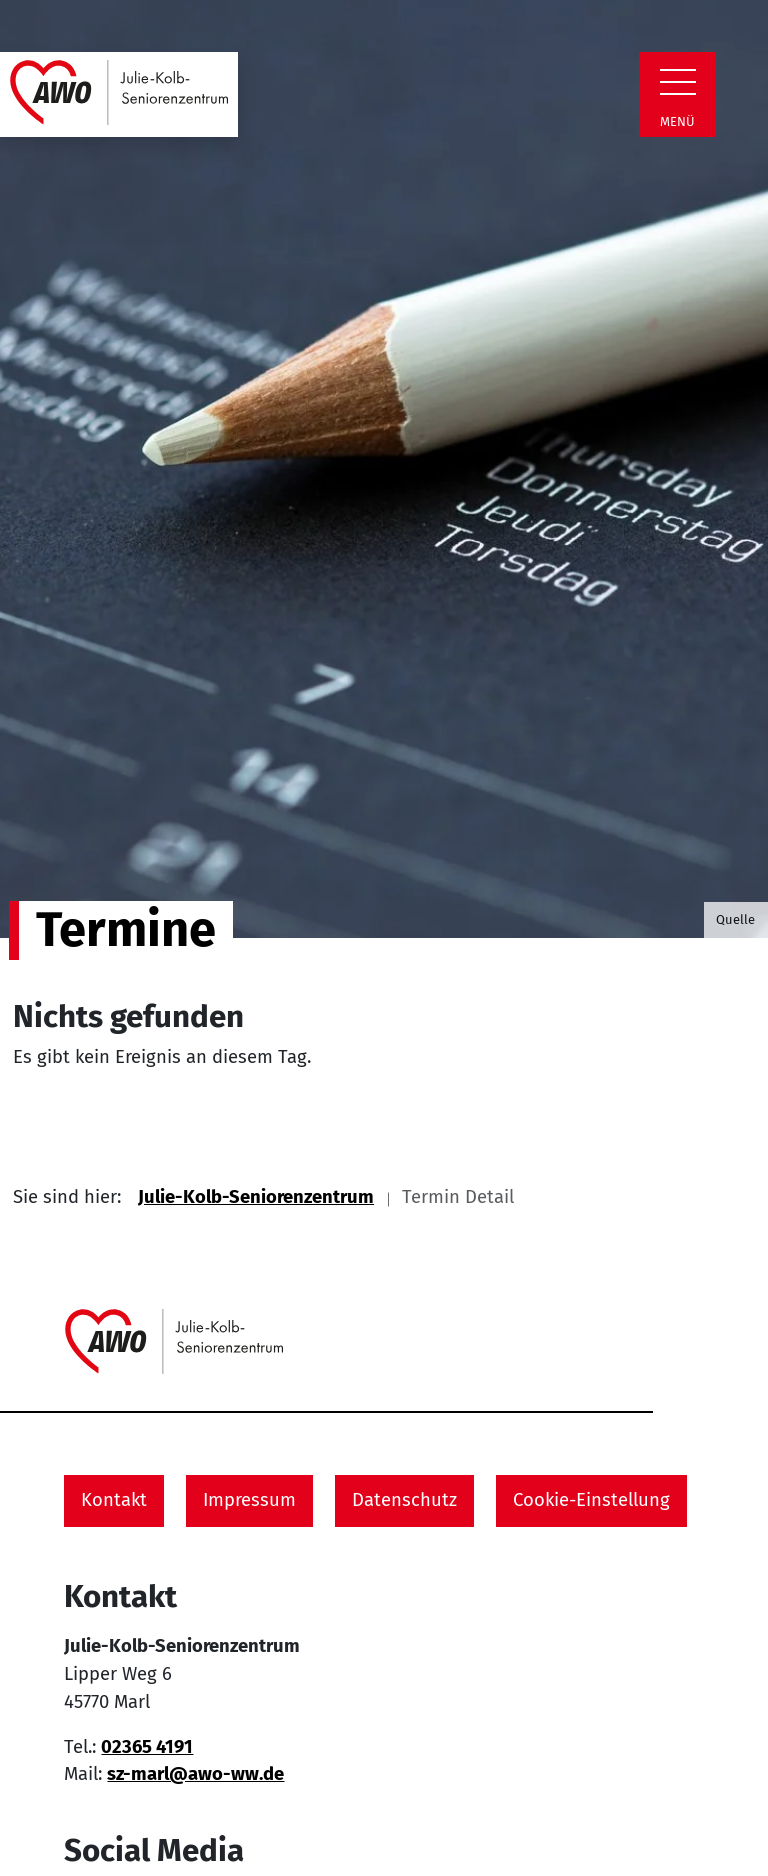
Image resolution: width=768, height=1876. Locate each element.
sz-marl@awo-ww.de (195, 1774)
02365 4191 (147, 1747)
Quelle (735, 919)
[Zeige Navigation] (678, 82)
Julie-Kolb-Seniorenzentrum (256, 1197)
